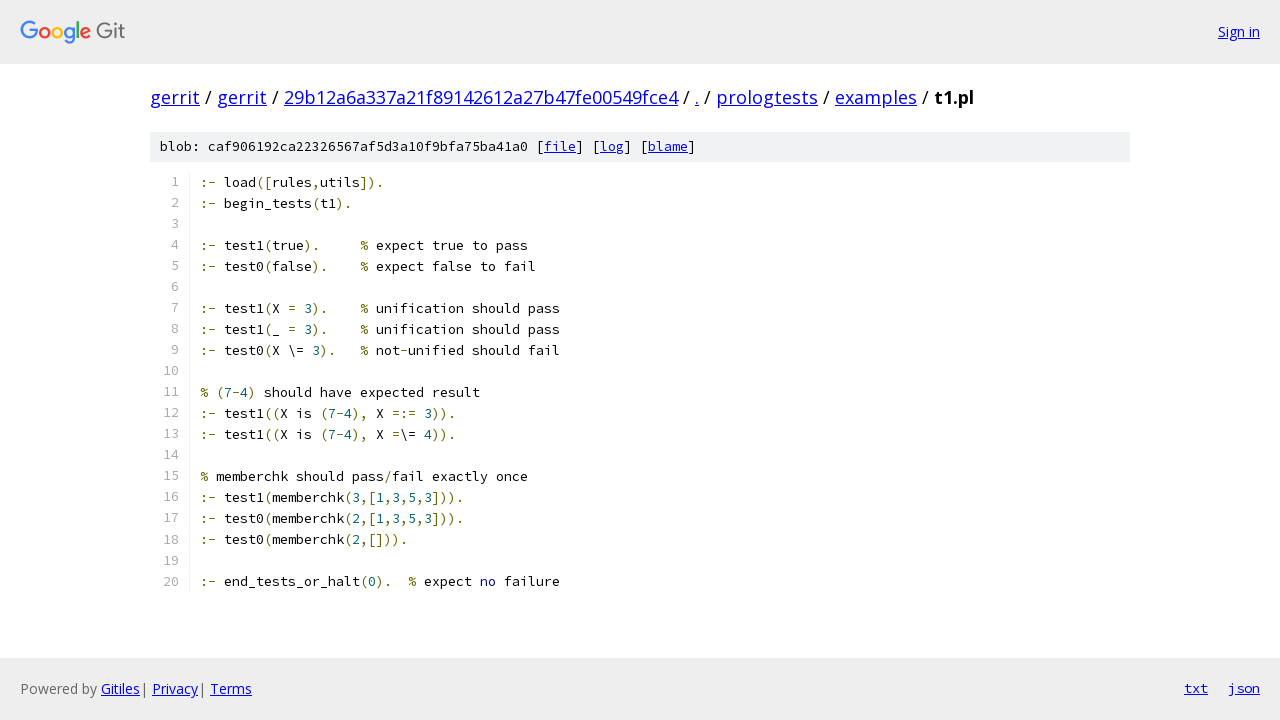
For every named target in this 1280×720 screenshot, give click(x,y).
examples (876, 97)
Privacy (175, 688)
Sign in (1239, 31)
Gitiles (120, 688)
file (560, 146)
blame (668, 146)
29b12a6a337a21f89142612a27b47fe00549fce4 (481, 97)
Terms (231, 688)
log (612, 146)
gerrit (175, 97)
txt (1196, 688)
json (1244, 688)
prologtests (767, 97)
